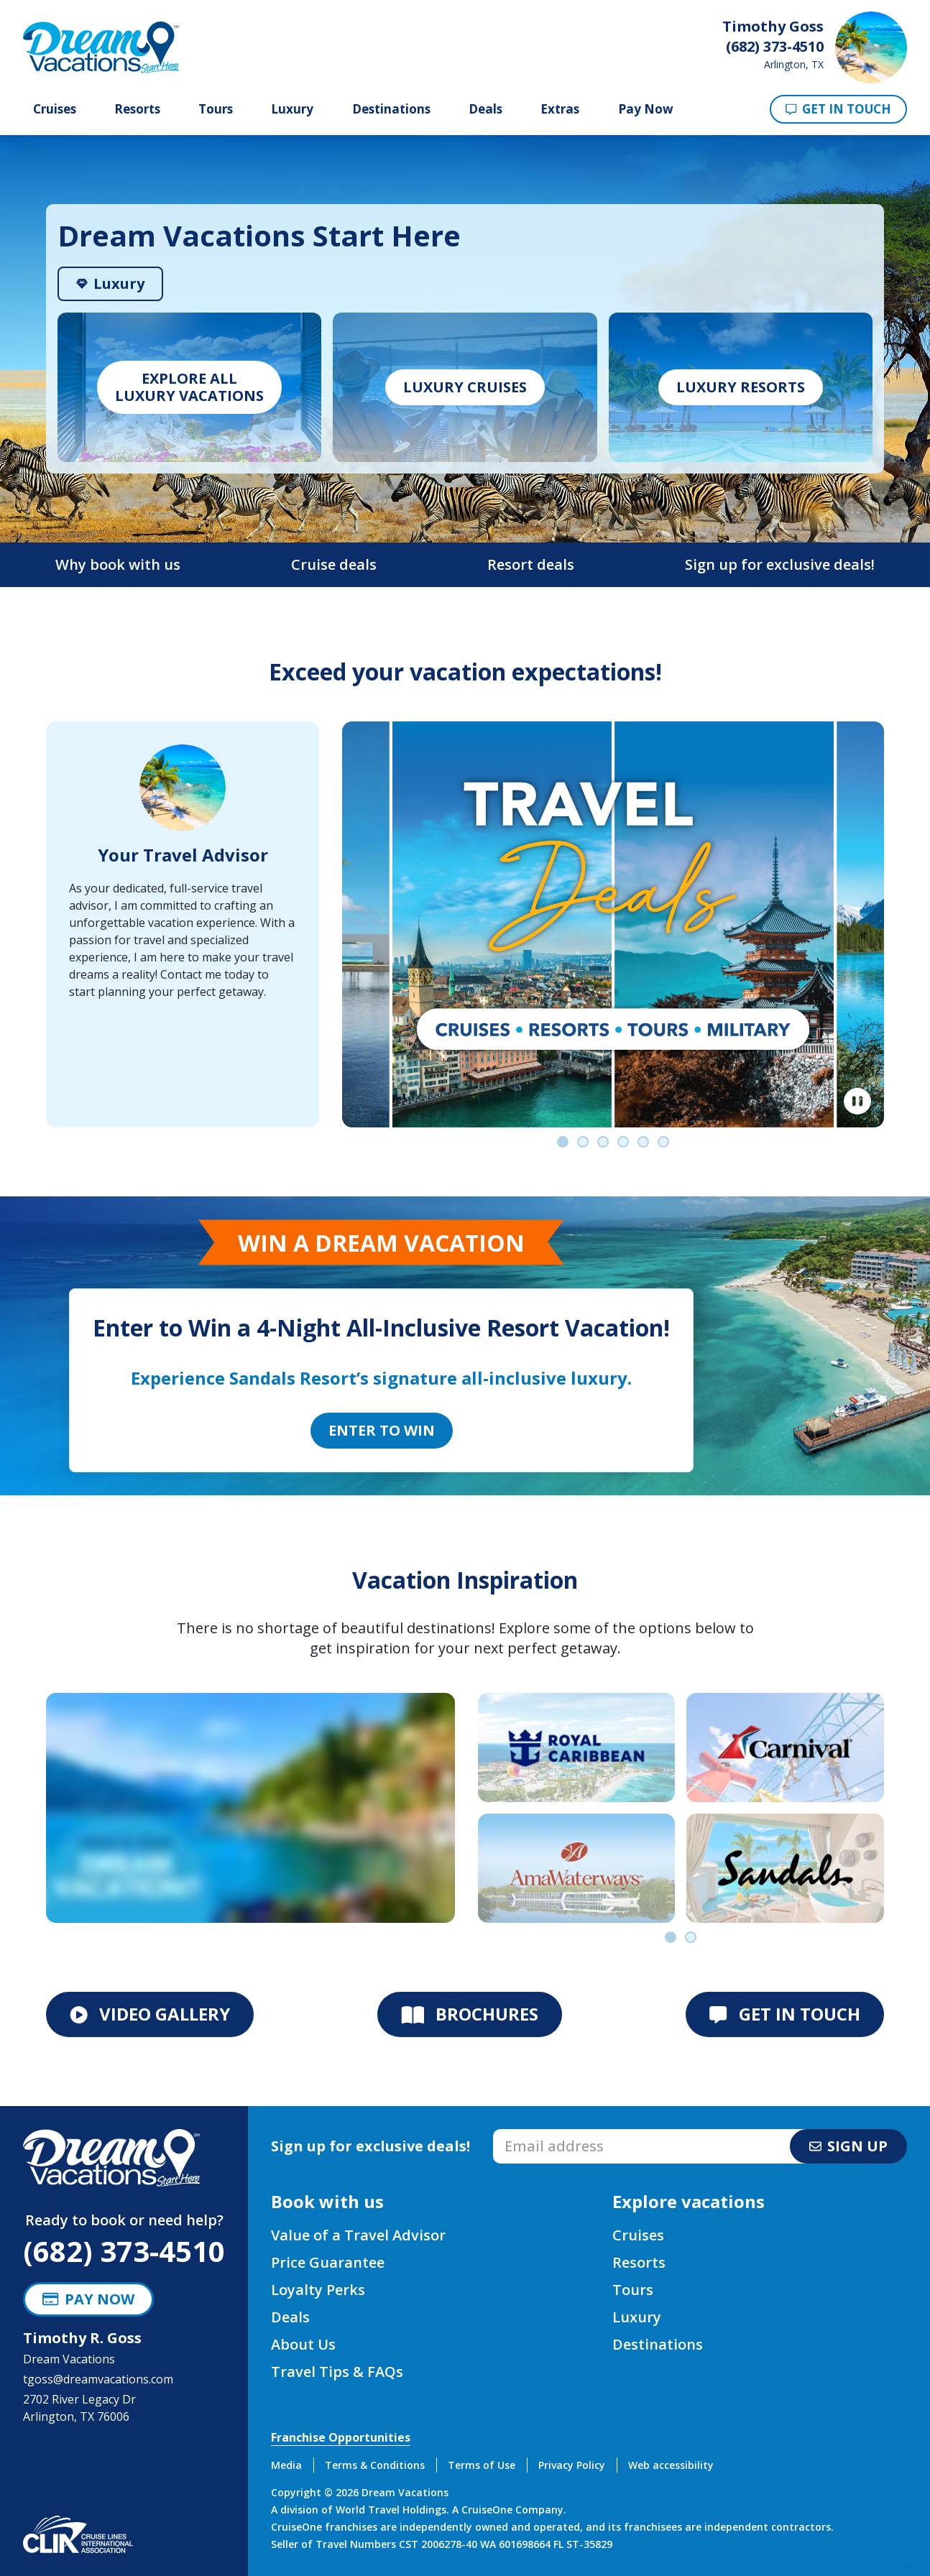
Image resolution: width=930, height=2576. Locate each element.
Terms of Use (481, 2465)
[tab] (110, 284)
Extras (559, 109)
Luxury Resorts (740, 387)
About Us (303, 2344)
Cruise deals (334, 564)
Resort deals (530, 564)
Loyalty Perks (318, 2289)
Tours (215, 109)
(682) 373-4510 (124, 2251)
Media (286, 2465)
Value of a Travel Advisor (358, 2235)
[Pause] (857, 1101)
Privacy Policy (571, 2465)
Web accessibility (671, 2465)
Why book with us (117, 564)
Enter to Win (381, 1430)
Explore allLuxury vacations (189, 387)
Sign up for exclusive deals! (780, 564)
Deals (485, 109)
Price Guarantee (328, 2262)
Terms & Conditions (375, 2465)
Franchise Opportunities (340, 2437)
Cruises (54, 109)
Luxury (292, 109)
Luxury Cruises (465, 387)
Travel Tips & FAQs (337, 2371)
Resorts (137, 109)
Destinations (391, 109)
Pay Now (645, 109)
